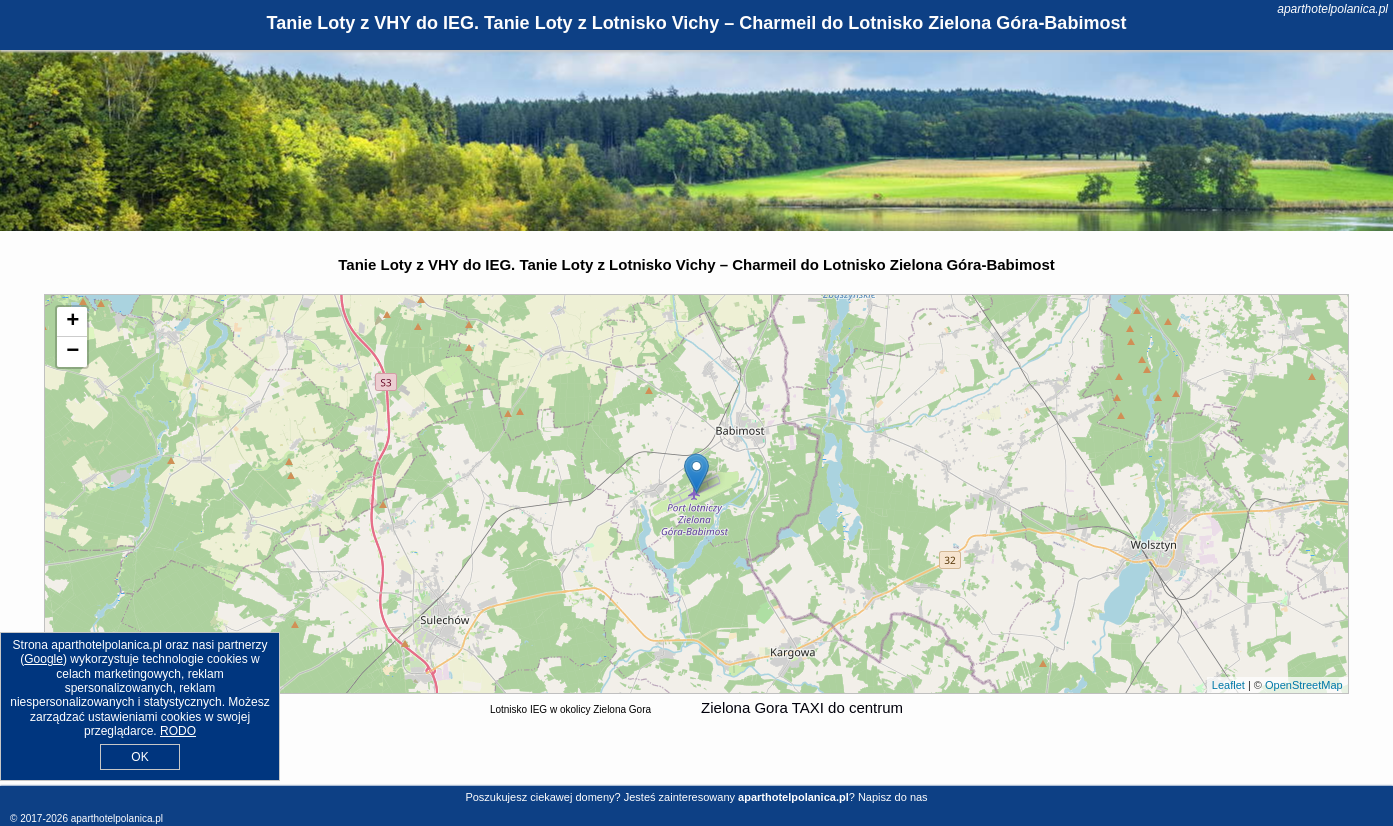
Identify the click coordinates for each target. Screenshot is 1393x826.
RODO (178, 731)
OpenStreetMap (1304, 685)
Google (43, 659)
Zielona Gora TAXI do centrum (802, 707)
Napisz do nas (893, 797)
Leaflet (1228, 685)
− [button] (72, 352)
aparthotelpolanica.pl (1332, 9)
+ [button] (72, 322)
